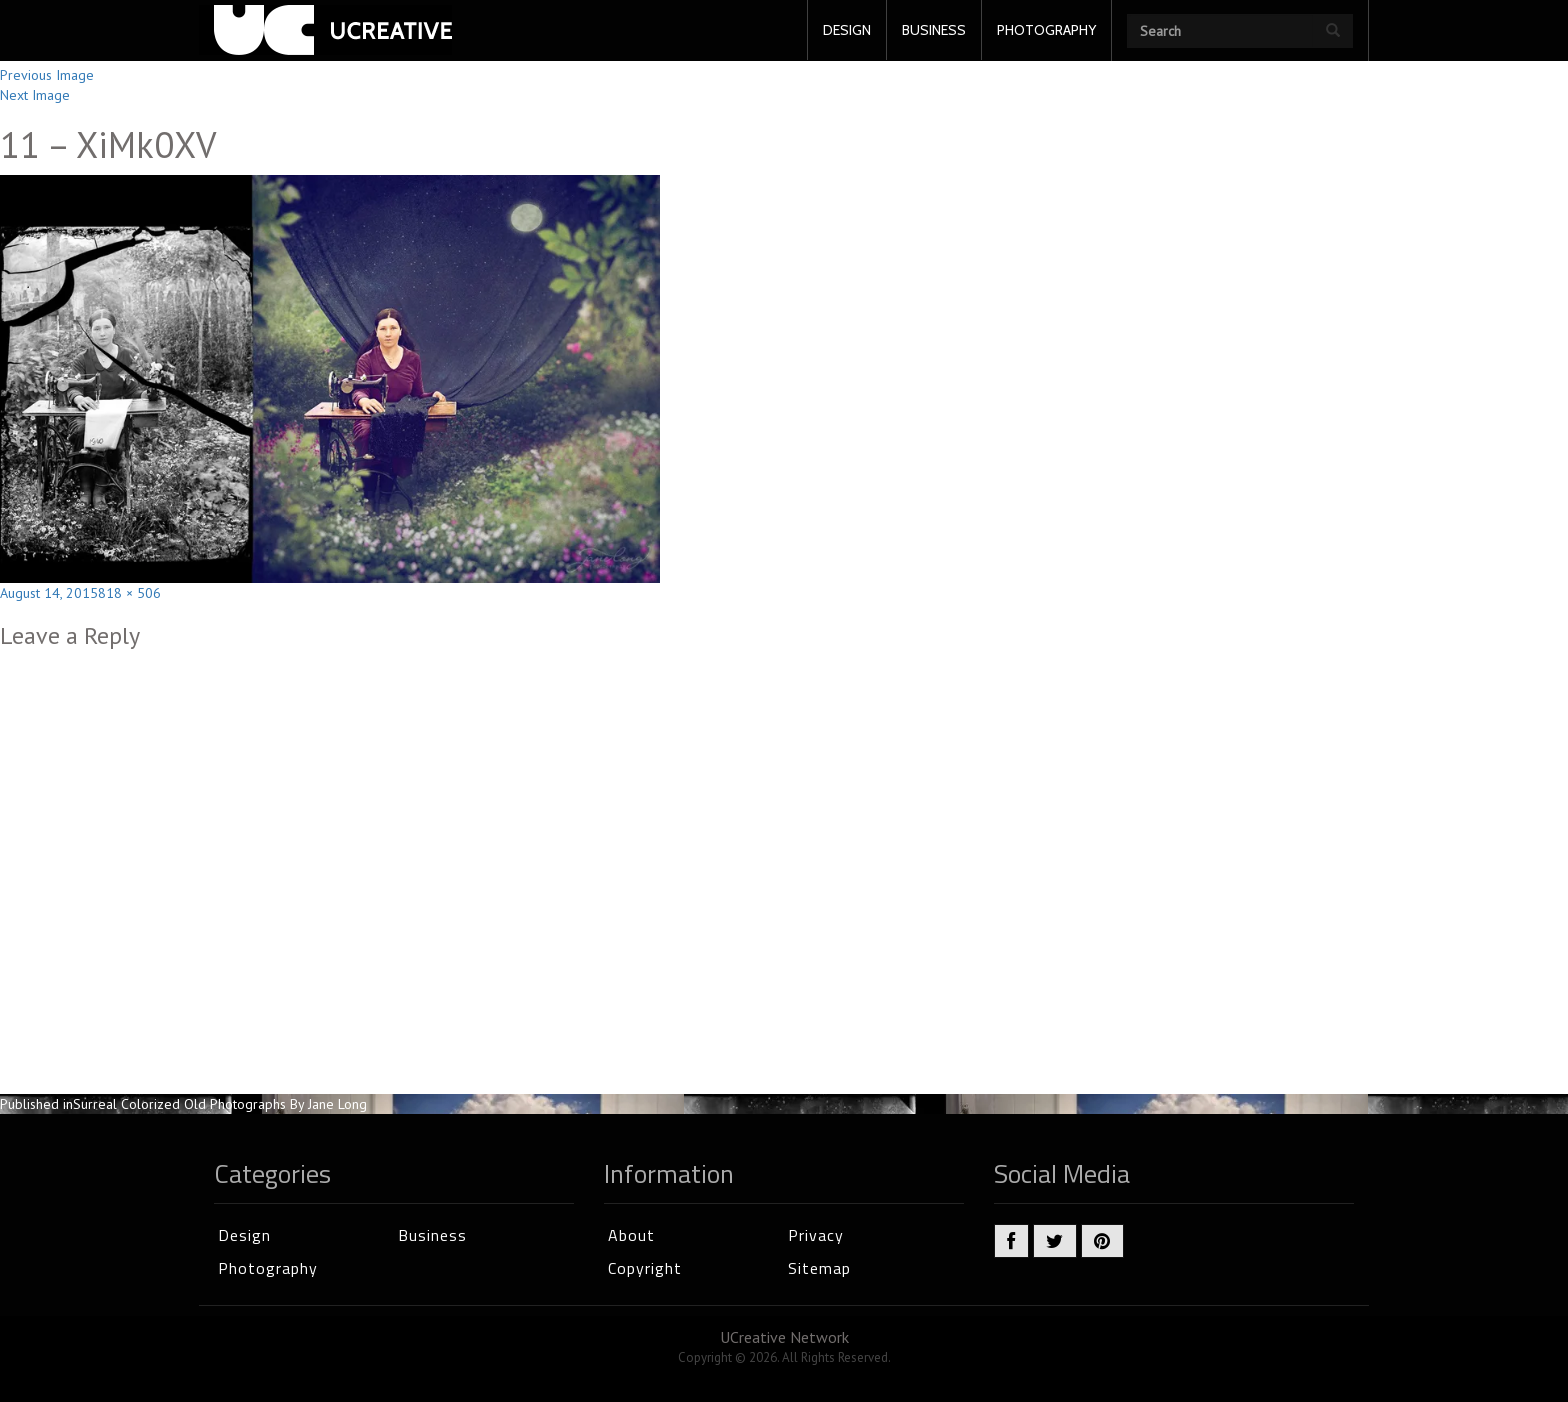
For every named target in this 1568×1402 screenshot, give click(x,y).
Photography (268, 1268)
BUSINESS (934, 30)
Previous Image (47, 75)
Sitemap (819, 1268)
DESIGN (847, 30)
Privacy (816, 1235)
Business (432, 1235)
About (631, 1235)
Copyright (645, 1268)
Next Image (35, 95)
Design (244, 1235)
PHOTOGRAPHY (1046, 30)
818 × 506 (129, 593)
